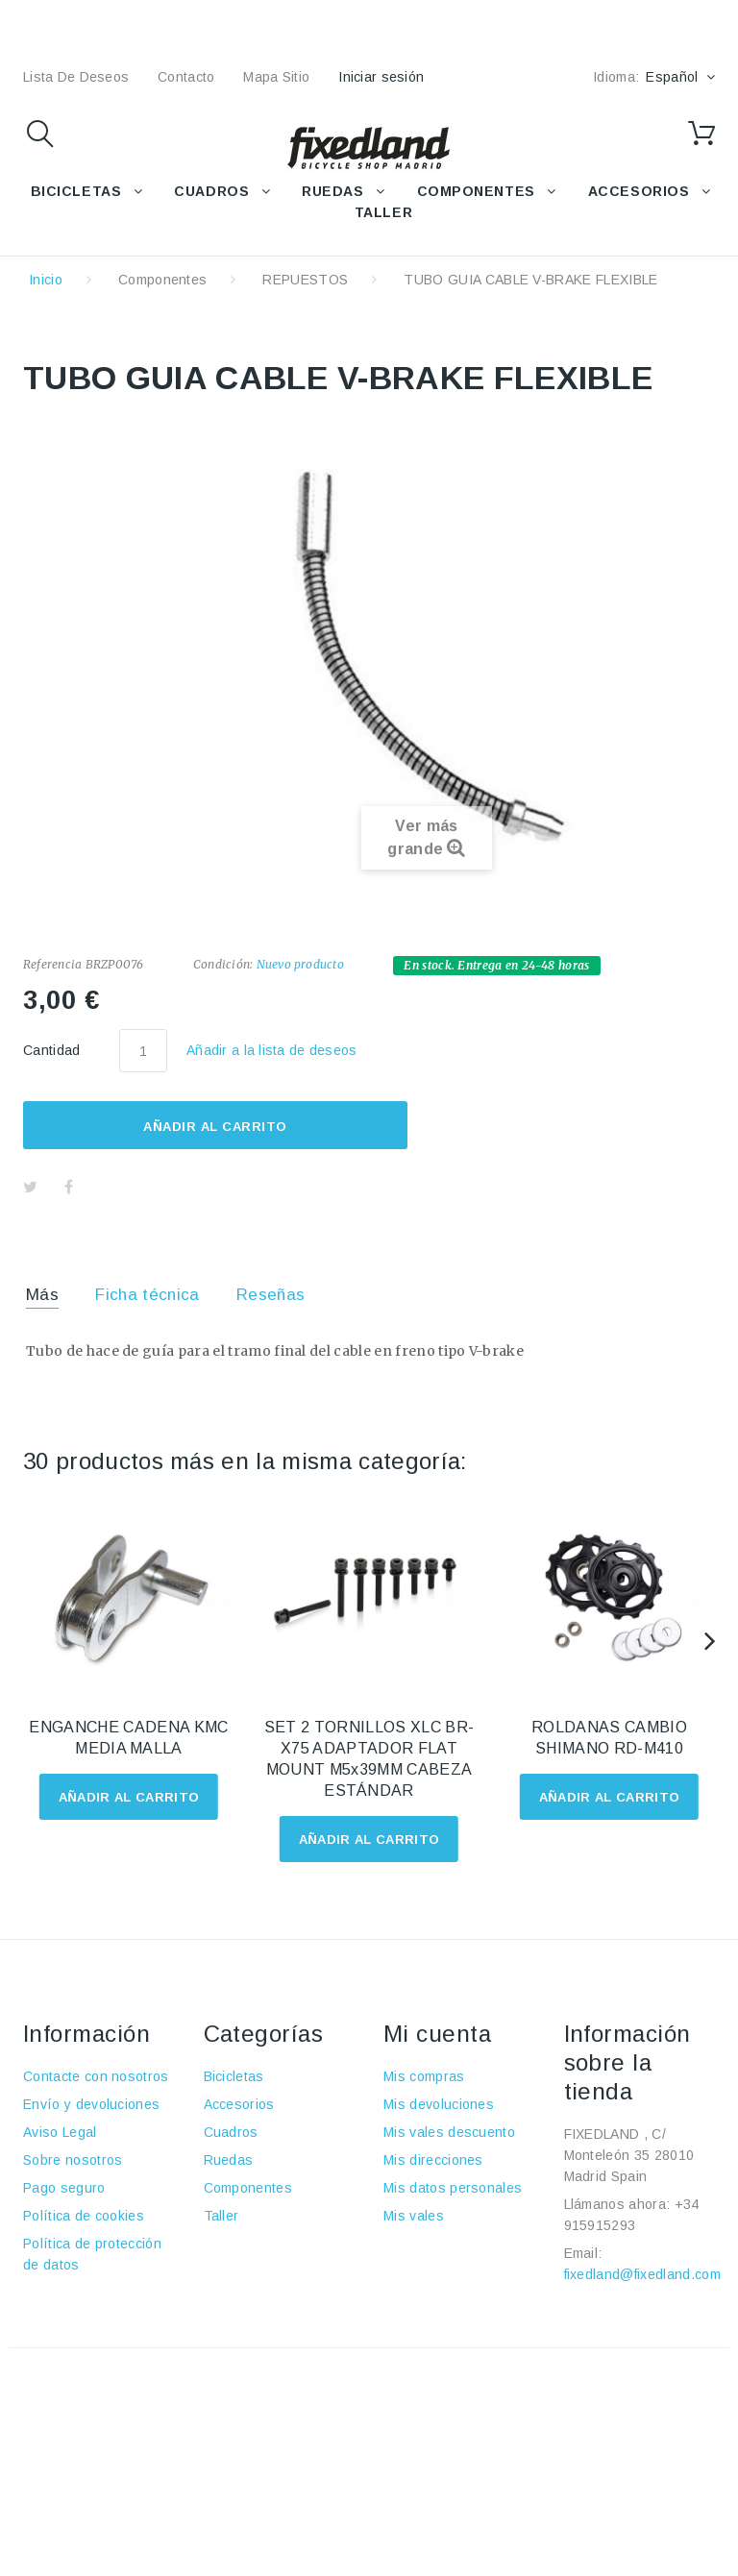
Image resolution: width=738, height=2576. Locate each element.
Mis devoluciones (438, 2104)
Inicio (45, 279)
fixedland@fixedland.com (642, 2274)
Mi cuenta (437, 2034)
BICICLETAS (76, 191)
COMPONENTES (476, 191)
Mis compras (424, 2076)
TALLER (383, 212)
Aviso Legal (60, 2132)
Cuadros (231, 2132)
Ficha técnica (147, 1295)
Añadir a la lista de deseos (271, 1050)
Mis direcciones (433, 2160)
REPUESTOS (305, 279)
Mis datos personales (452, 2188)
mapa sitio (276, 77)
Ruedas (229, 2160)
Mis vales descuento (449, 2132)
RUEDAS (332, 191)
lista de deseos (76, 77)
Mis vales (413, 2215)
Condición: (223, 964)
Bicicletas (234, 2076)
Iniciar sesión (381, 77)
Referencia (52, 964)
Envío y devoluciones (91, 2104)
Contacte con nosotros (96, 2076)
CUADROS (211, 191)
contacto (186, 77)
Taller (221, 2215)
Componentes (163, 279)
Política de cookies (83, 2215)
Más (42, 1295)
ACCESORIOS (639, 191)
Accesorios (239, 2104)
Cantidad (52, 1050)
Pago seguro (64, 2188)
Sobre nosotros (72, 2160)
